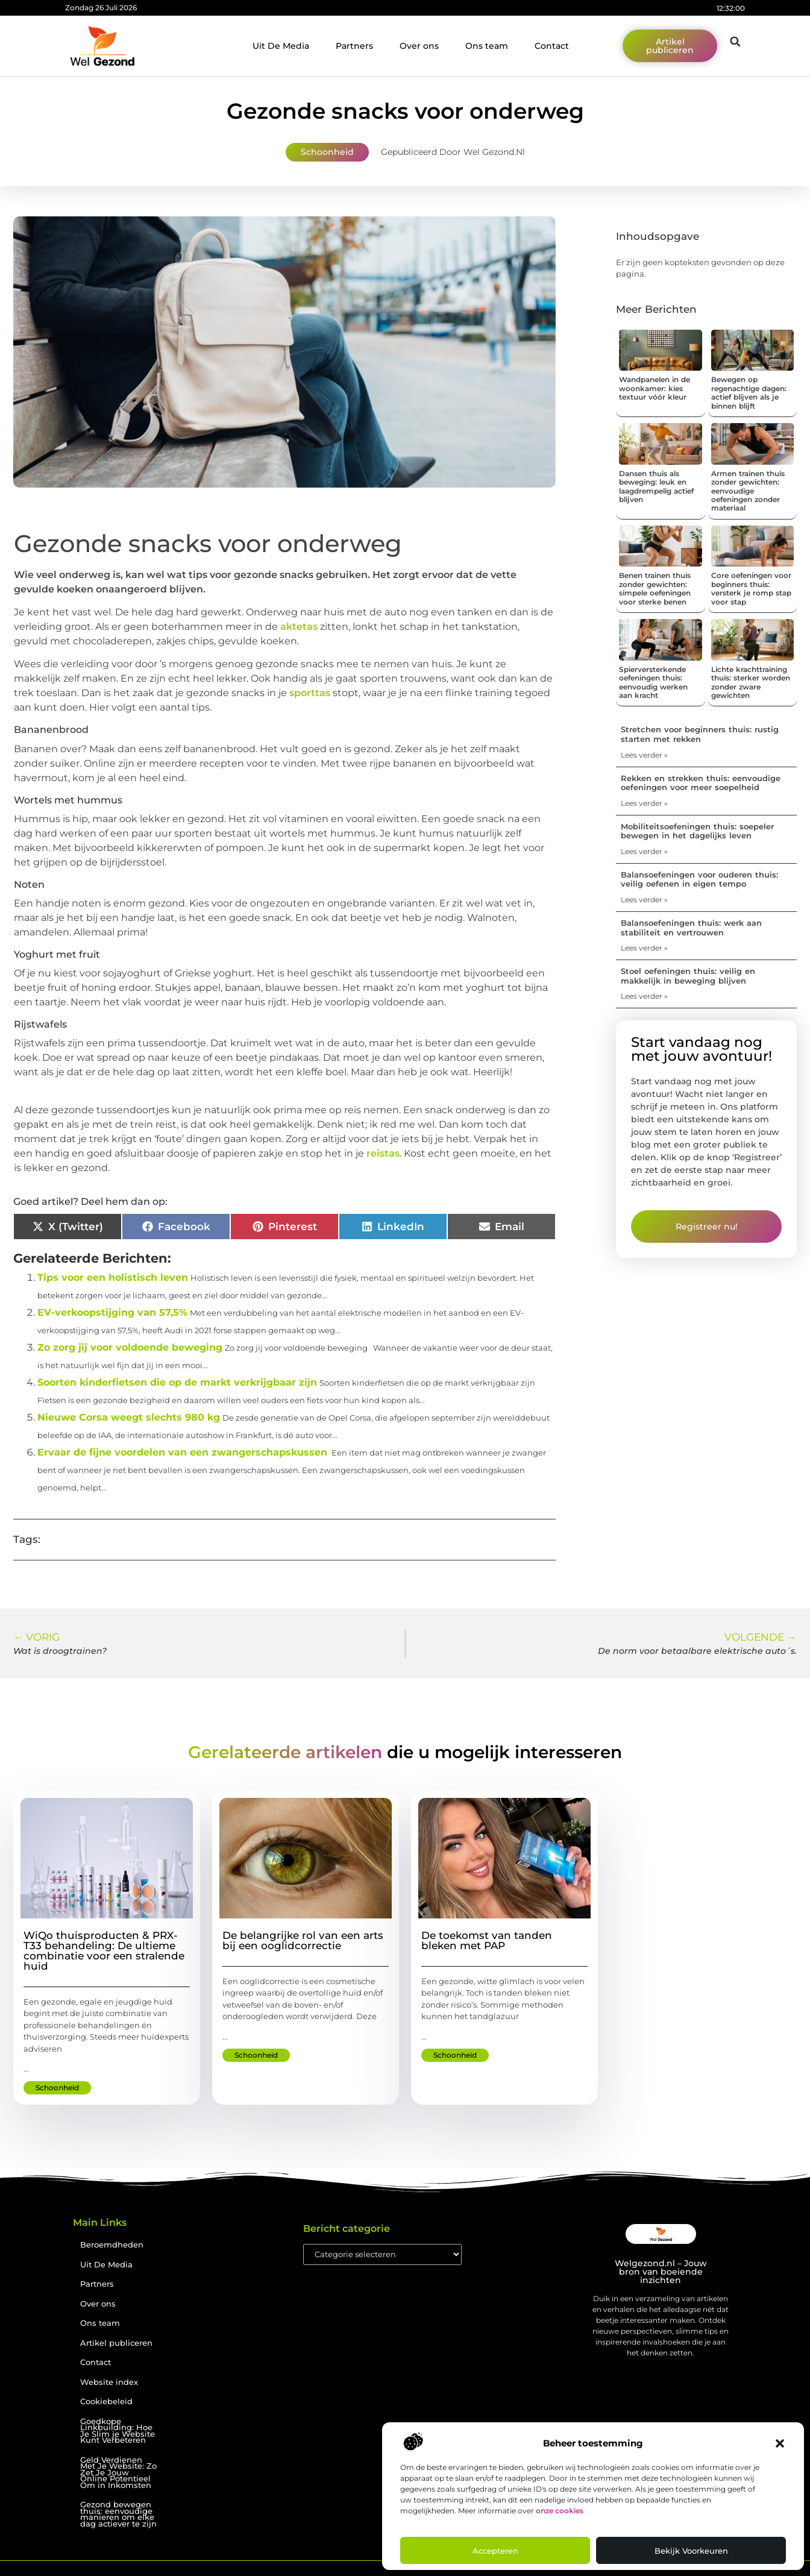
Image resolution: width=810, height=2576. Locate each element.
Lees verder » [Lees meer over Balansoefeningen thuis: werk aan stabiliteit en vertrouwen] (644, 947)
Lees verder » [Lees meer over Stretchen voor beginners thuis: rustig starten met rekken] (644, 754)
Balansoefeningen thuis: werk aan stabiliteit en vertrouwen (691, 927)
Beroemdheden (111, 2244)
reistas (383, 1153)
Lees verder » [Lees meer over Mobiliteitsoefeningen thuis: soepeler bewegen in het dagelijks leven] (644, 851)
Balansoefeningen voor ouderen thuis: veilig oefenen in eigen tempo (699, 879)
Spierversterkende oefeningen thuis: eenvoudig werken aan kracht (653, 682)
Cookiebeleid (106, 2401)
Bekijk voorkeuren (691, 2551)
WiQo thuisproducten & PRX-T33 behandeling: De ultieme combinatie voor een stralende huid (104, 1950)
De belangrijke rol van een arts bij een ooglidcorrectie (302, 1940)
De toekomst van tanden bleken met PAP (486, 1940)
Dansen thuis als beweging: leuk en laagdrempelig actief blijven (656, 486)
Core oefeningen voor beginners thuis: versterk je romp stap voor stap (751, 588)
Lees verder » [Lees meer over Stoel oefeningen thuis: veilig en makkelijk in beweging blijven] (644, 996)
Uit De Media (281, 45)
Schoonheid (327, 151)
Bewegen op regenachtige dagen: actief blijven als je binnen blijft (748, 392)
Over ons (419, 45)
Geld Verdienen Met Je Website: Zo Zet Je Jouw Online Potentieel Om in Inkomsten (118, 2472)
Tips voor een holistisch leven (112, 1277)
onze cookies (559, 2510)
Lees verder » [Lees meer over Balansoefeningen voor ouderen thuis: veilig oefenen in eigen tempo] (644, 899)
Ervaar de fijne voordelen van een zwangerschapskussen (182, 1452)
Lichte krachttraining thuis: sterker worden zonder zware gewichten (750, 682)
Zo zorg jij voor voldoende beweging (129, 1347)
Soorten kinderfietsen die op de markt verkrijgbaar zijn (177, 1382)
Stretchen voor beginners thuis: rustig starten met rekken (700, 734)
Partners (354, 45)
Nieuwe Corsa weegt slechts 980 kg (128, 1417)
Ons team (486, 45)
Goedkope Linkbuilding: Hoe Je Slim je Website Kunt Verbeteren (117, 2431)
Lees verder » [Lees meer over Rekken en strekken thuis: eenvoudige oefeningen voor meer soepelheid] (644, 803)
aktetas (299, 626)
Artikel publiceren (116, 2343)
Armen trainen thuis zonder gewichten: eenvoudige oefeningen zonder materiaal (748, 491)
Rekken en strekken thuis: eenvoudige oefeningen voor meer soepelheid (700, 783)
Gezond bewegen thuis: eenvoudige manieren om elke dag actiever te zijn (118, 2514)
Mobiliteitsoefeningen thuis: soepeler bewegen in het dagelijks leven (697, 831)
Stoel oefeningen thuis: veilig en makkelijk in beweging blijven (688, 975)
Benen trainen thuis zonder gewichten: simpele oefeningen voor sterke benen (655, 588)
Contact (552, 45)
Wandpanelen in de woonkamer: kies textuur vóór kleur (654, 388)
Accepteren (495, 2551)
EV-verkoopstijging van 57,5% (112, 1312)
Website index (109, 2382)
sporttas (309, 693)
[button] (780, 2443)
